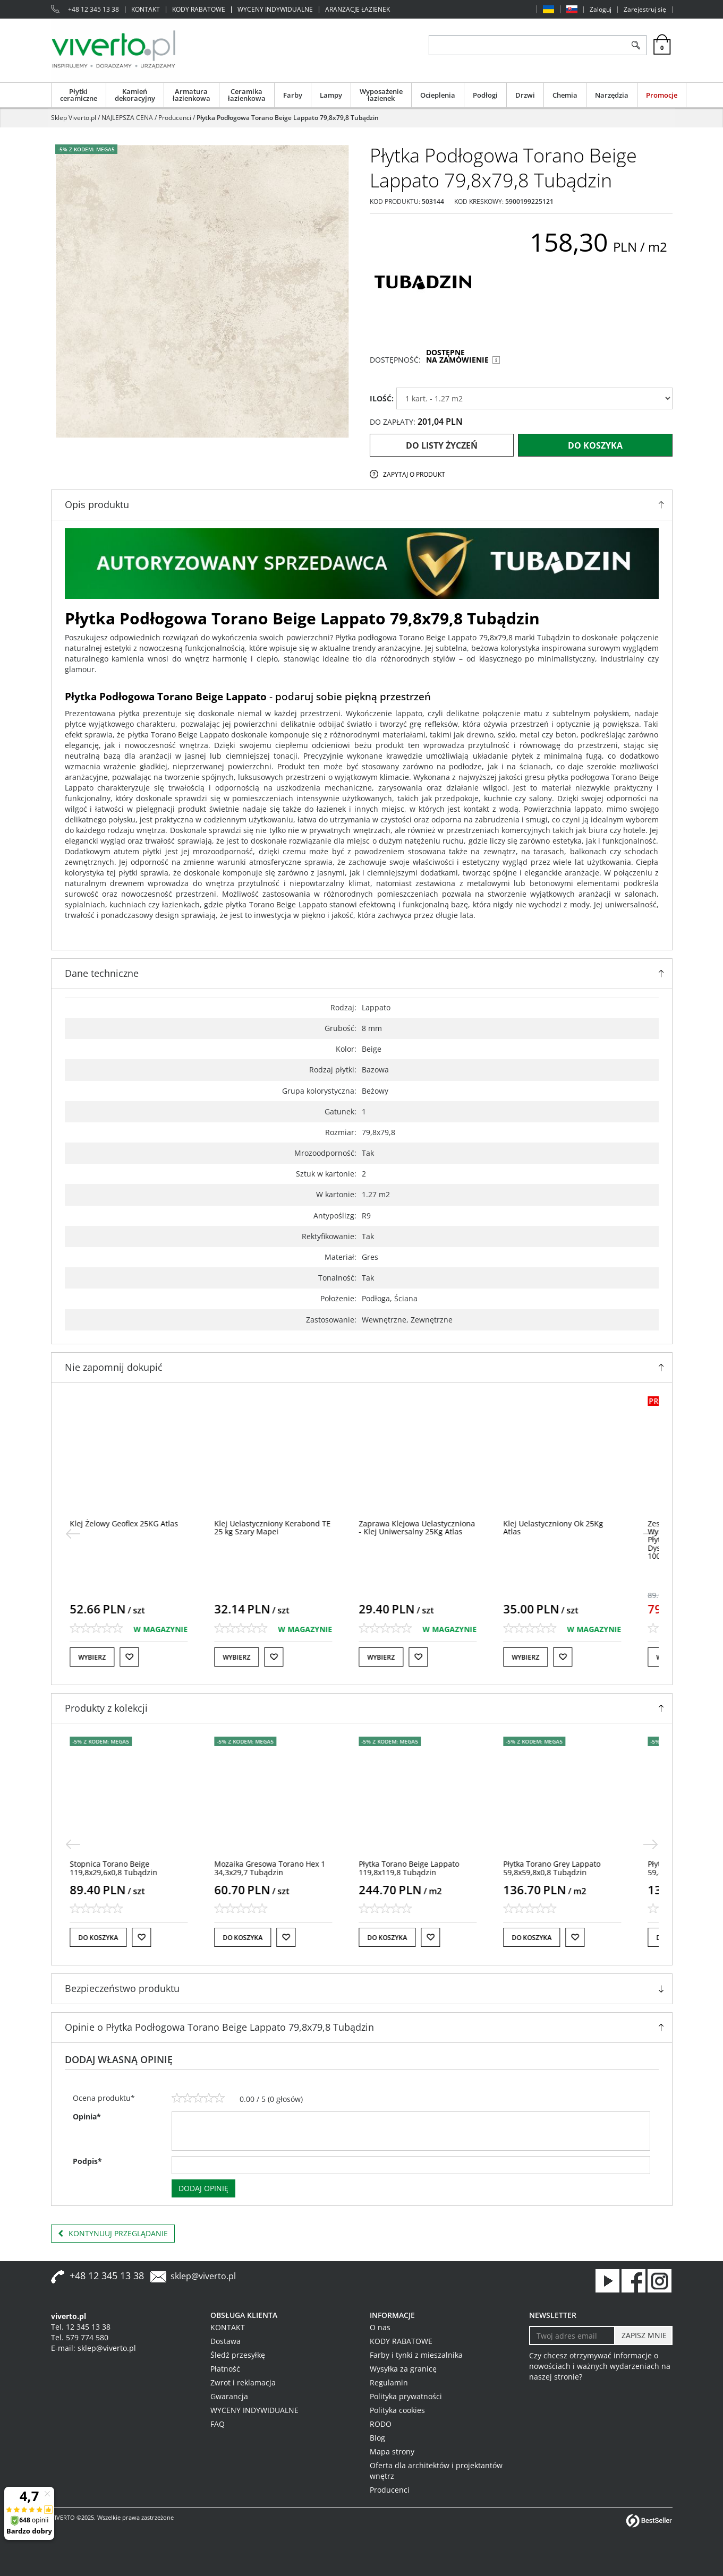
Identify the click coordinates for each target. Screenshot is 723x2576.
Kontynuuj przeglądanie (113, 2233)
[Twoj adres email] (572, 2335)
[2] (187, 2098)
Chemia (564, 95)
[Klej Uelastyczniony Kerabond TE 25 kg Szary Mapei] (289, 1527)
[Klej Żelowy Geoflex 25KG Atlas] (140, 1523)
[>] (651, 1534)
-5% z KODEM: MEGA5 (86, 149)
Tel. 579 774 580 (79, 2337)
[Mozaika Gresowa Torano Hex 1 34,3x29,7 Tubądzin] (286, 1868)
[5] (219, 2098)
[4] (208, 2098)
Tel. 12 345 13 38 (80, 2327)
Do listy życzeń (442, 445)
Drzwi (525, 95)
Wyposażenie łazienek (381, 95)
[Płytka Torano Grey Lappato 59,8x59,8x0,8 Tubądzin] (568, 1868)
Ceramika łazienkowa (247, 95)
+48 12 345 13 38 (93, 9)
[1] (177, 2098)
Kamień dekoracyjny (135, 95)
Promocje (661, 95)
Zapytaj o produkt (414, 474)
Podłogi (485, 95)
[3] (198, 2098)
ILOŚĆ (382, 398)
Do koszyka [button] (114, 1937)
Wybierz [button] (108, 1657)
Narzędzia (611, 95)
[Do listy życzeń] (145, 1657)
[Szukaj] (636, 45)
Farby (292, 95)
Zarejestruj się (645, 9)
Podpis (87, 2161)
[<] (73, 1534)
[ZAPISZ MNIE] (643, 2335)
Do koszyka (595, 445)
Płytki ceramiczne (78, 95)
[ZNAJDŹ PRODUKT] (527, 45)
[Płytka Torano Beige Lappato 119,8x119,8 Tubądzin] (425, 1868)
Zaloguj (600, 9)
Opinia (87, 2116)
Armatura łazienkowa (191, 95)
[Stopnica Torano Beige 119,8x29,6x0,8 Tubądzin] (130, 1868)
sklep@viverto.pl (203, 2276)
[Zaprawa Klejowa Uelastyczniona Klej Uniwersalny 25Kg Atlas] (433, 1527)
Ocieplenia (437, 95)
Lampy (331, 95)
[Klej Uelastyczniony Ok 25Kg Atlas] (569, 1527)
